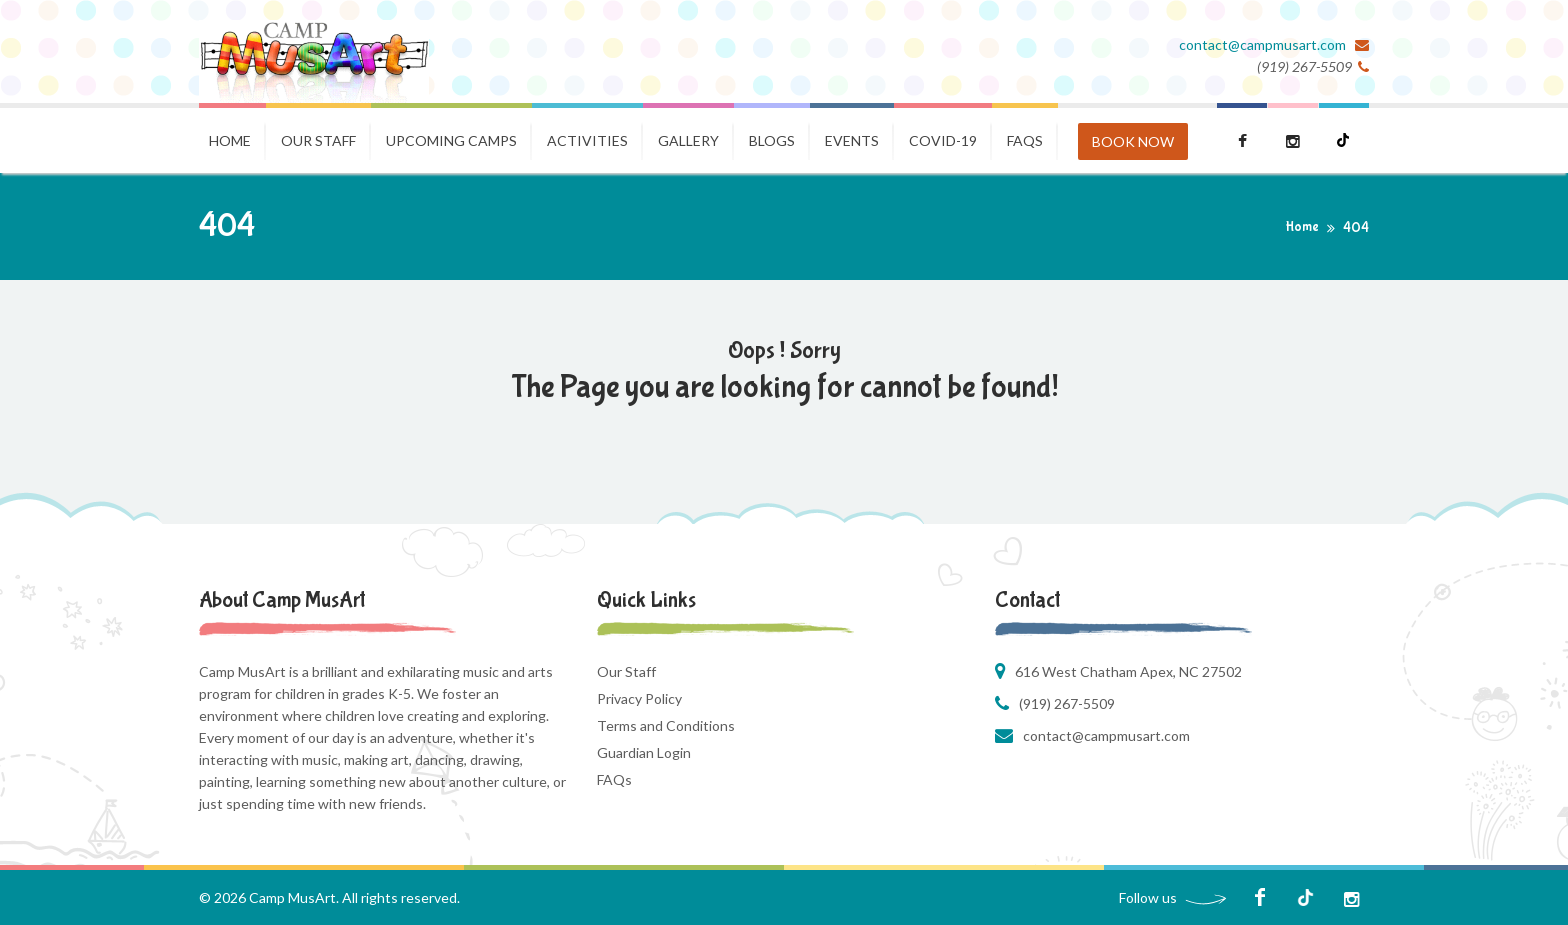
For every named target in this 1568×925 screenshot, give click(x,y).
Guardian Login (644, 752)
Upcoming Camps (451, 140)
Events (852, 140)
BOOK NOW (1133, 141)
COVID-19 (943, 140)
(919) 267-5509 (1067, 703)
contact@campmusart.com (1264, 44)
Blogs (772, 140)
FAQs (614, 779)
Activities (587, 140)
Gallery (688, 140)
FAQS (1025, 140)
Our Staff (318, 140)
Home (230, 140)
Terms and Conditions (666, 725)
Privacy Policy (639, 698)
